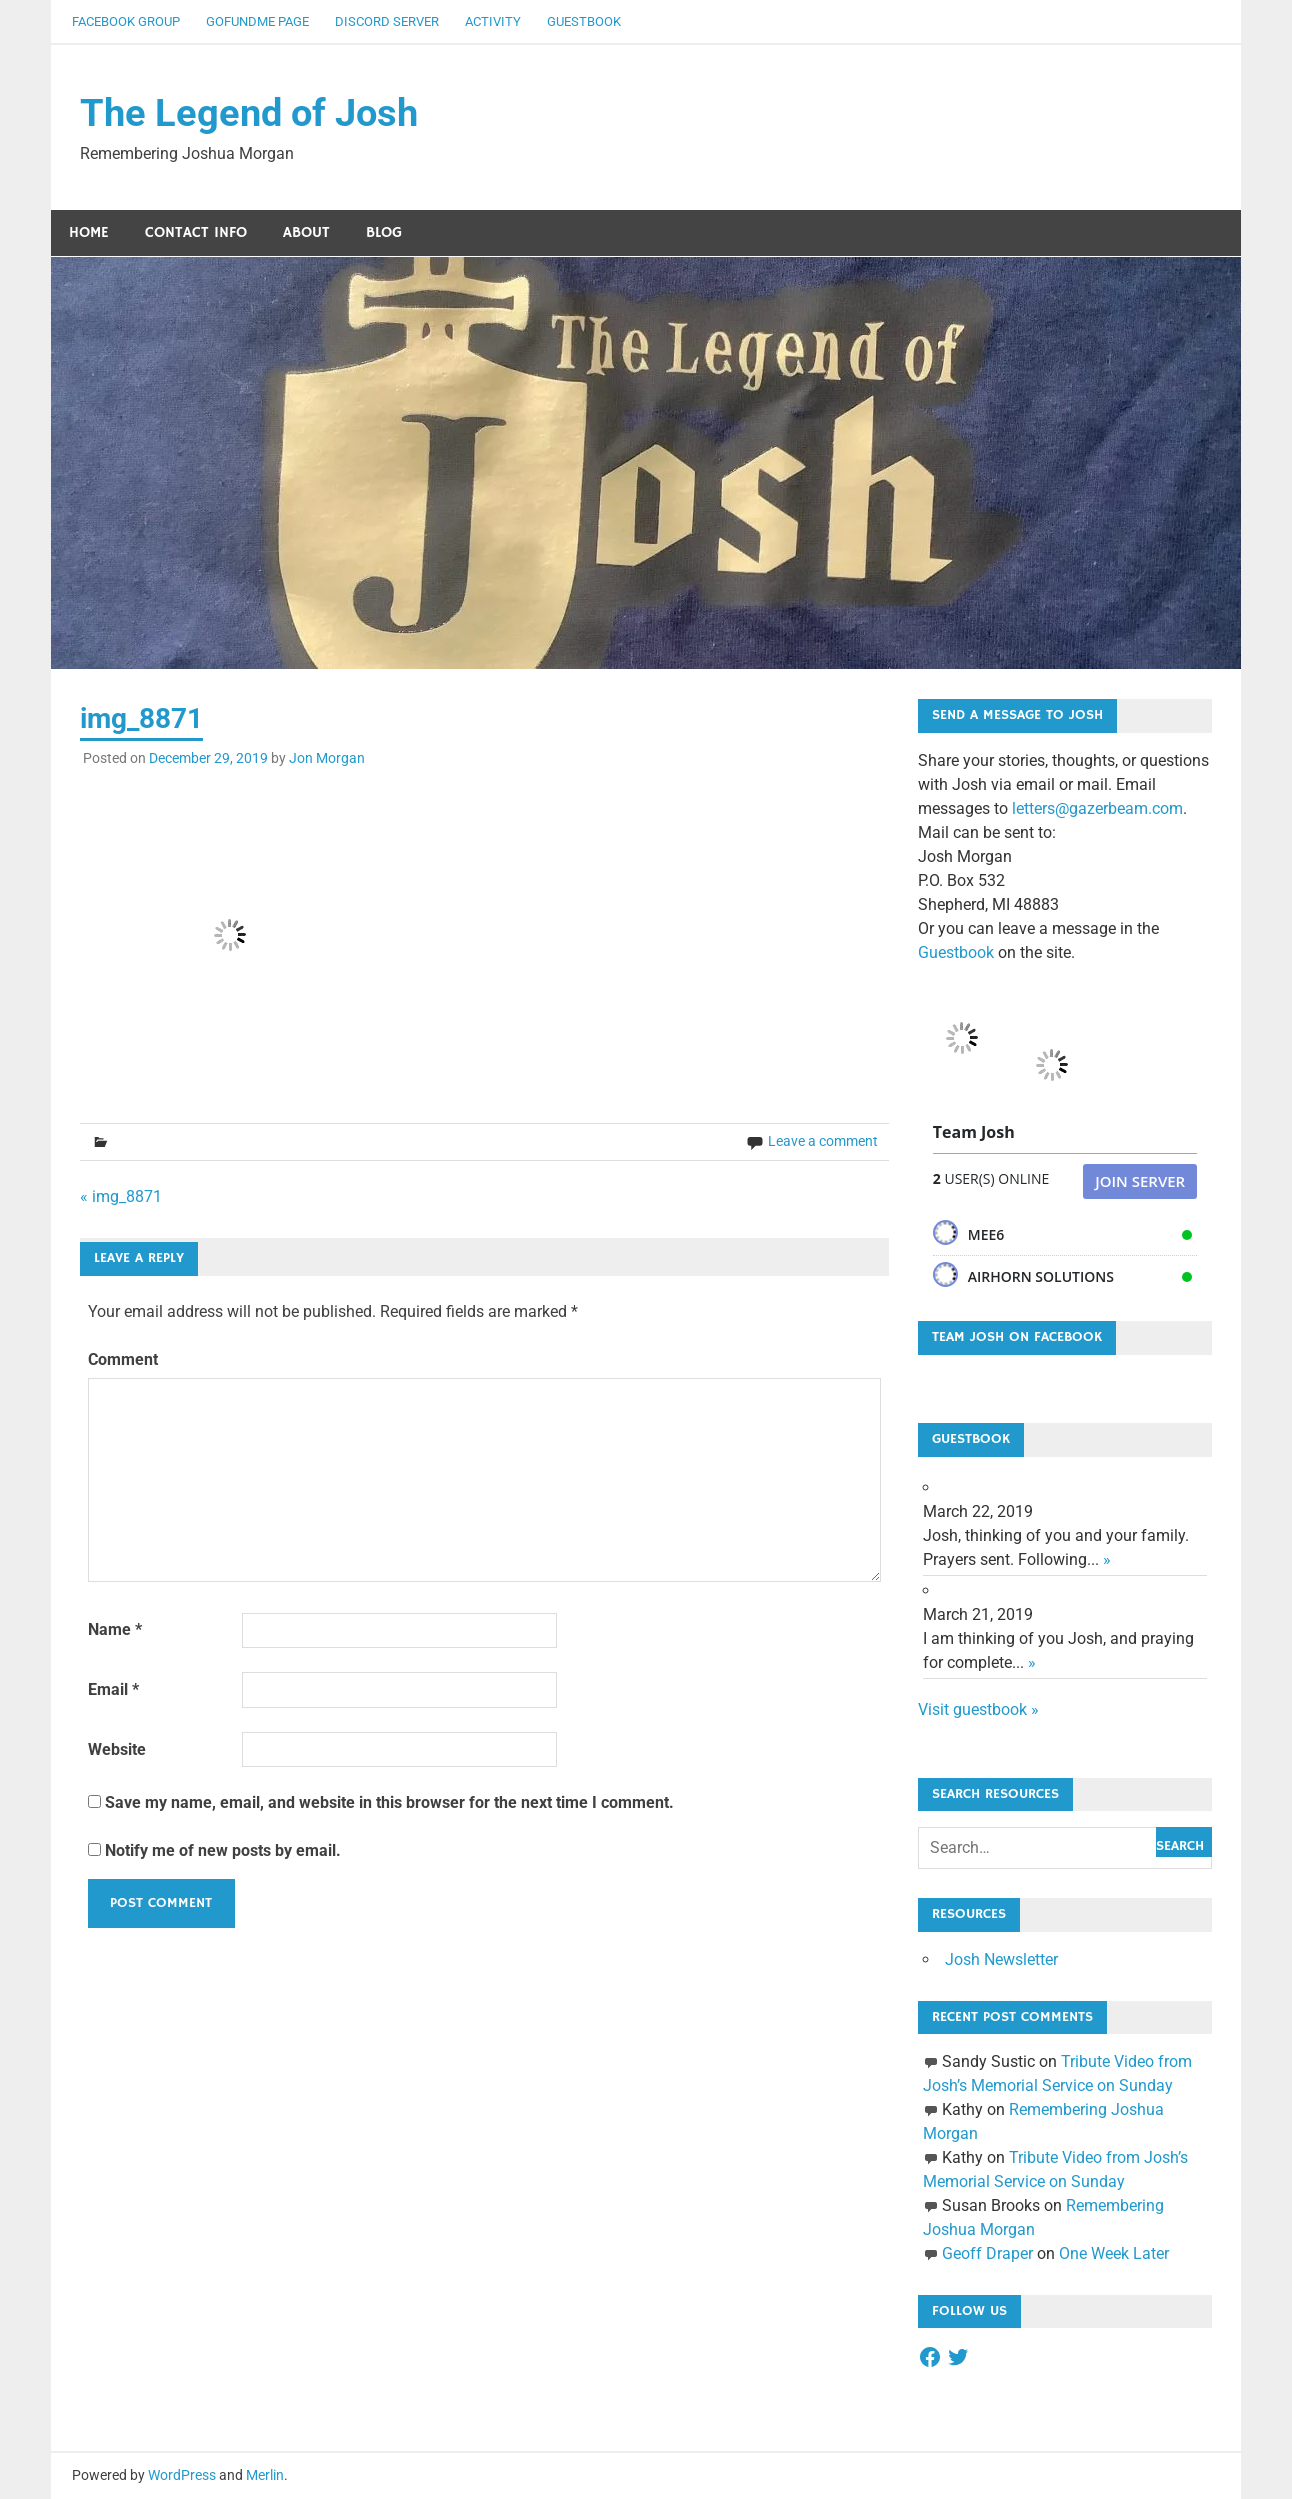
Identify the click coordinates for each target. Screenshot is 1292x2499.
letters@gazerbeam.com (1097, 808)
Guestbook (584, 21)
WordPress (182, 2475)
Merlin (265, 2475)
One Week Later (1114, 2253)
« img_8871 (121, 1196)
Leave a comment (823, 1141)
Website (117, 1749)
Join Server (1140, 1181)
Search (1180, 1846)
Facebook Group (126, 21)
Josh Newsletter (1001, 1959)
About (306, 232)
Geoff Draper (987, 2253)
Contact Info (196, 232)
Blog (384, 232)
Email (113, 1689)
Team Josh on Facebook (1017, 1337)
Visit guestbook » (978, 1709)
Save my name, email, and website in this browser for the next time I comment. (389, 1802)
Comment (123, 1359)
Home (89, 232)
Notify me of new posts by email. (223, 1850)
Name (115, 1629)
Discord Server (387, 21)
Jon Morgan (327, 758)
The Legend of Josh (249, 113)
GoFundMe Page (257, 21)
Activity (493, 21)
